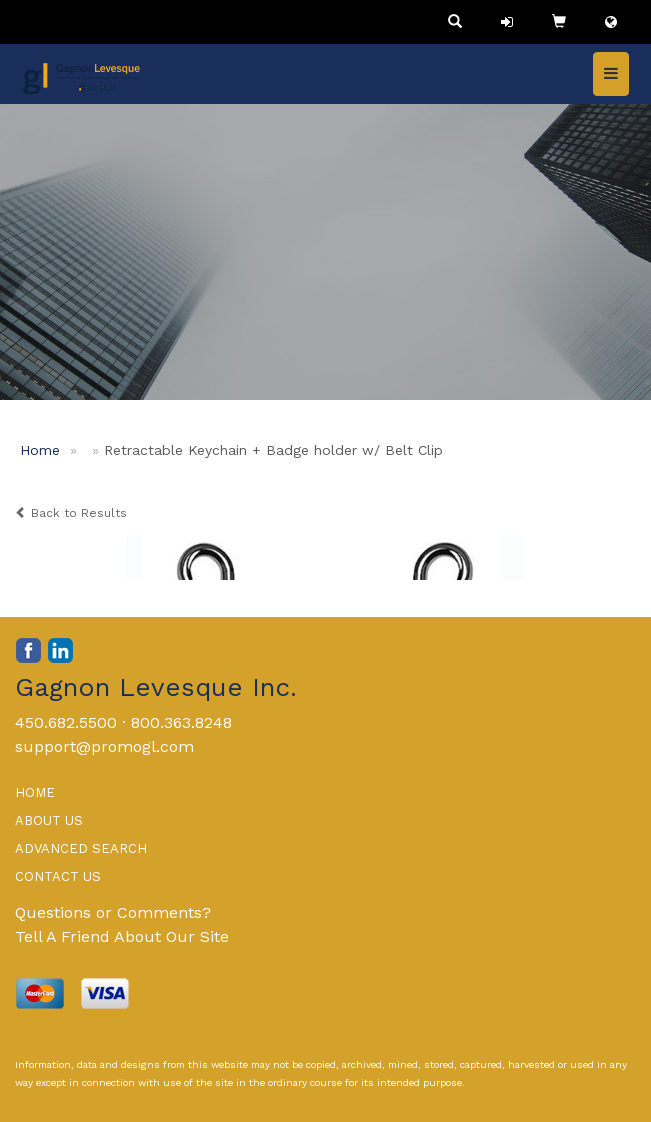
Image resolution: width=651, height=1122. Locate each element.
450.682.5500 (66, 722)
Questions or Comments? (113, 912)
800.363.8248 (181, 722)
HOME (35, 792)
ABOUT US (49, 820)
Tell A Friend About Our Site (122, 936)
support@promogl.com (104, 746)
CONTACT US (58, 876)
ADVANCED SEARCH (81, 848)
